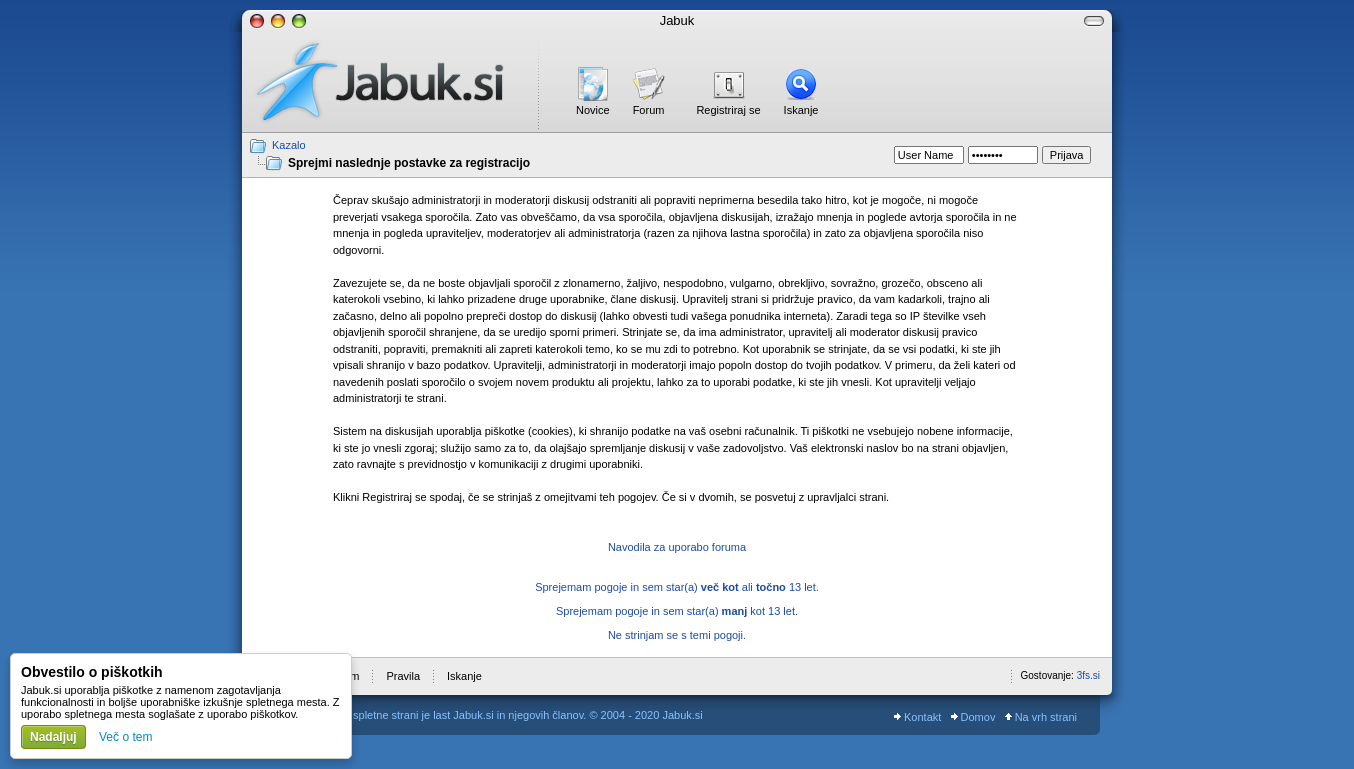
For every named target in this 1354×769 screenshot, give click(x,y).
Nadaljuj (53, 737)
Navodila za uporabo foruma (677, 547)
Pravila (403, 676)
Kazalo (289, 145)
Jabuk (677, 20)
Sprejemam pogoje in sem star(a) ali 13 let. (677, 587)
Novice (593, 110)
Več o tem (125, 737)
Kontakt (917, 717)
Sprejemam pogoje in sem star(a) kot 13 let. (677, 611)
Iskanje (801, 110)
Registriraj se (728, 110)
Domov (973, 717)
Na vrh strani (1041, 717)
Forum (649, 110)
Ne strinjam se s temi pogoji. (677, 635)
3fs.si (1088, 675)
